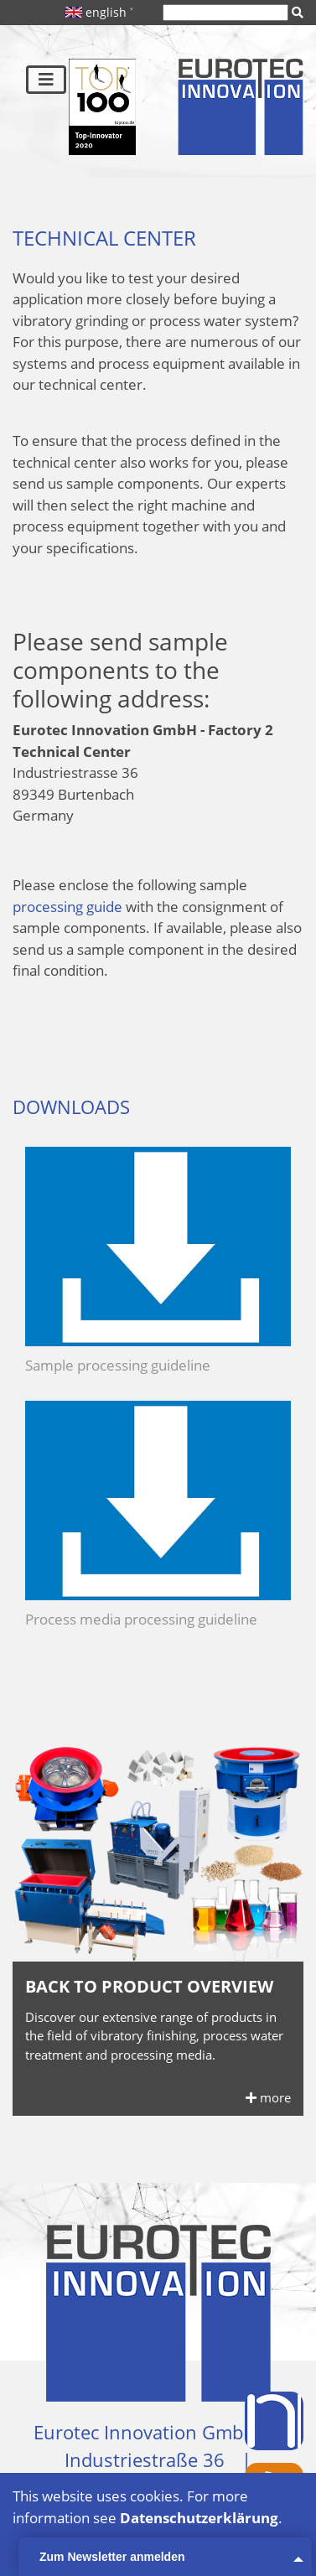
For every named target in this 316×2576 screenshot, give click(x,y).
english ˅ (99, 12)
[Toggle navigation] (46, 79)
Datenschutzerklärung (199, 2517)
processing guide (67, 906)
